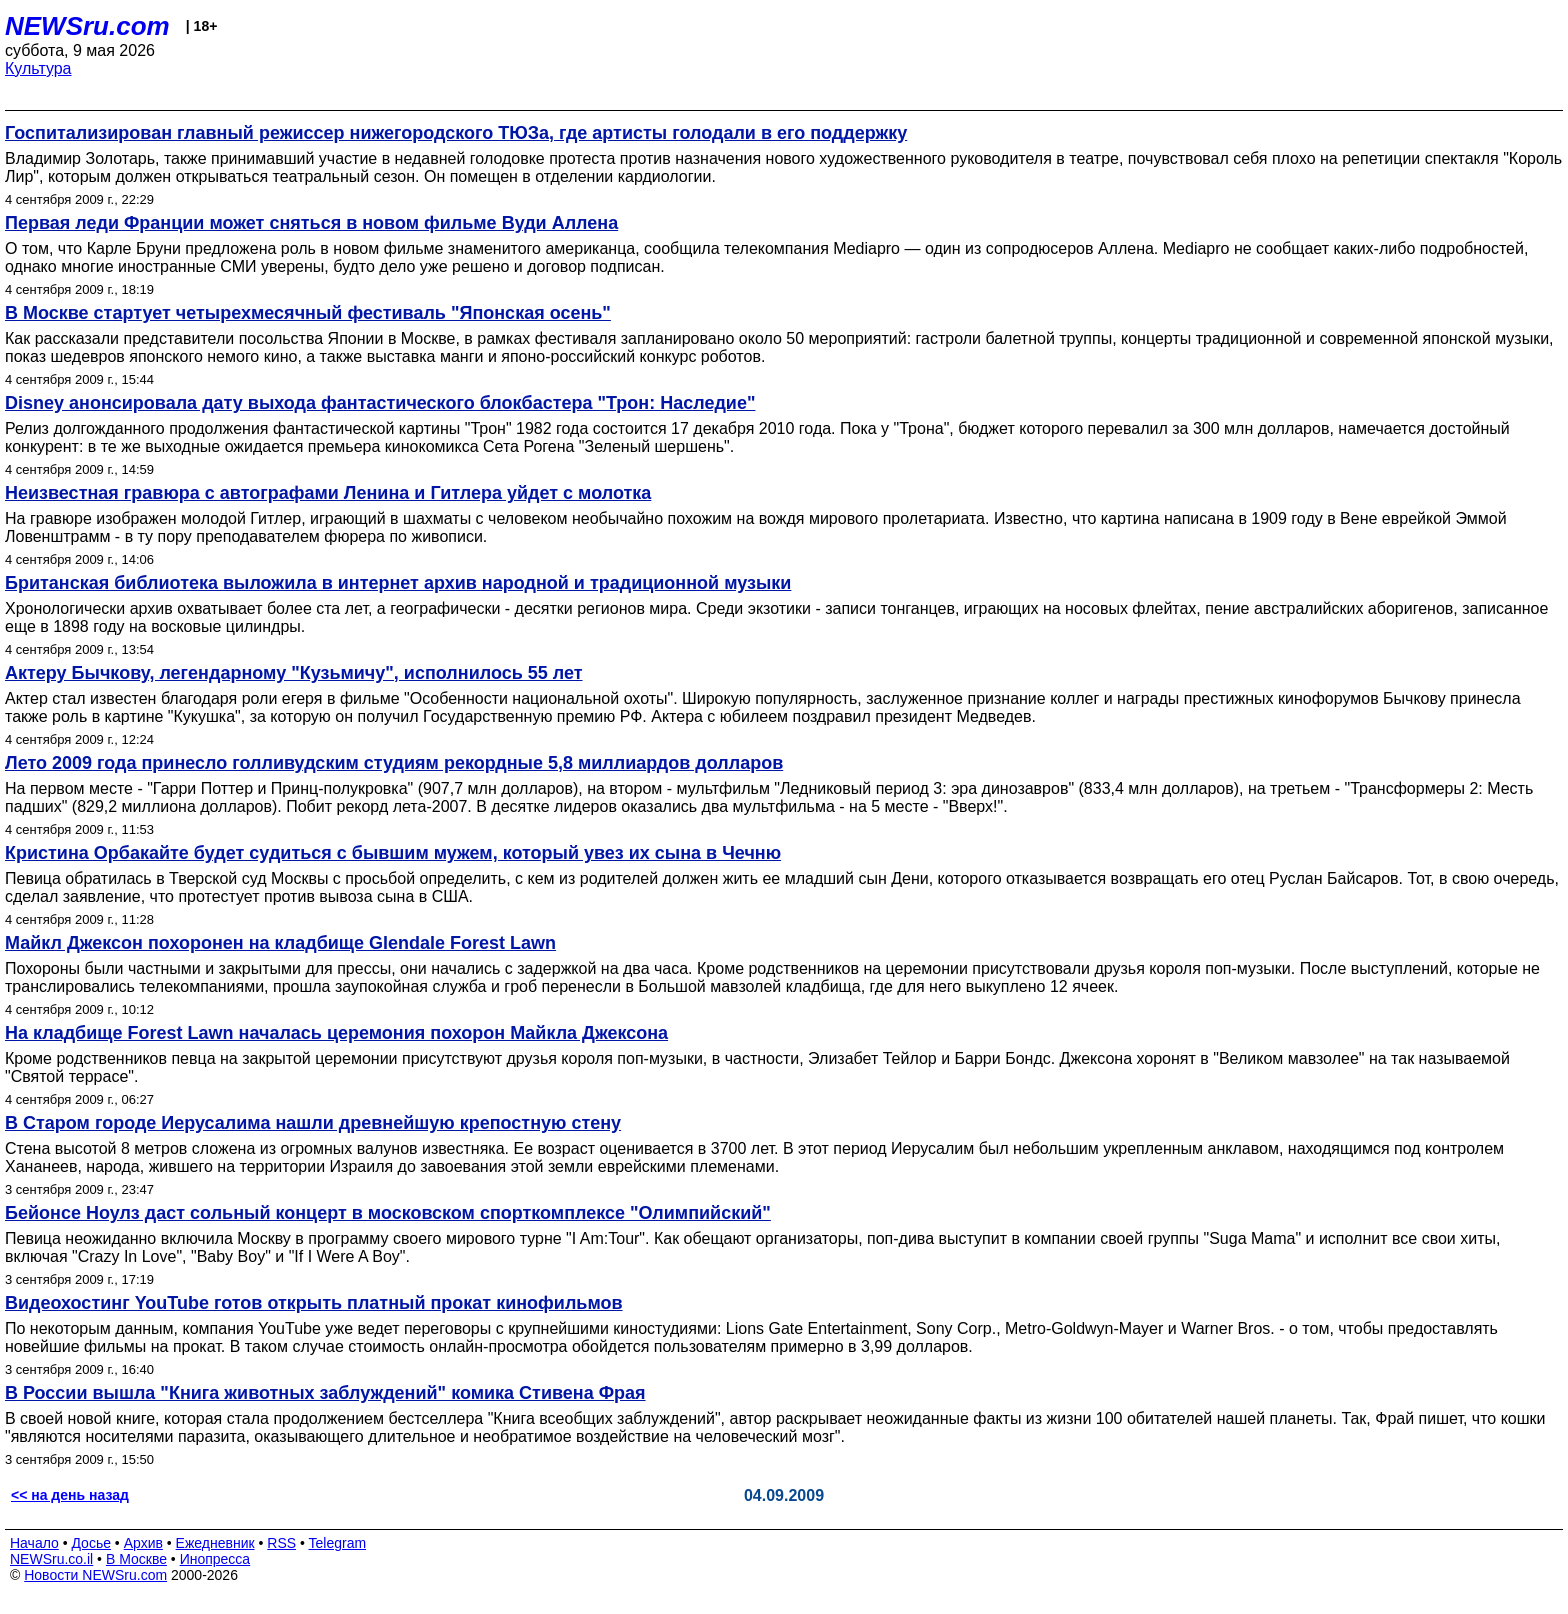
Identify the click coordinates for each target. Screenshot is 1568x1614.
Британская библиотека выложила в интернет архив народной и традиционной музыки (398, 583)
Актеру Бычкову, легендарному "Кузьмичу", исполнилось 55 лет (294, 673)
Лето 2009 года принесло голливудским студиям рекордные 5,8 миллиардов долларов (394, 763)
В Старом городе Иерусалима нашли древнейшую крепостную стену (313, 1123)
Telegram (338, 1543)
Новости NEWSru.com (95, 1575)
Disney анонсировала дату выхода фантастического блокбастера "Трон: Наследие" (380, 403)
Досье (91, 1543)
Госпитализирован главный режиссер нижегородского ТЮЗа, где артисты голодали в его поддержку (456, 133)
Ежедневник (215, 1543)
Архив (143, 1543)
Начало (34, 1543)
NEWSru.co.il (51, 1559)
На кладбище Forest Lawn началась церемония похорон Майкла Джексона (336, 1033)
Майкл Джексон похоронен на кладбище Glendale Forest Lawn (280, 943)
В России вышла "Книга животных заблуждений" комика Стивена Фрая (325, 1393)
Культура (38, 68)
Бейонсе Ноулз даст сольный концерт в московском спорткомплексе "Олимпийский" (388, 1213)
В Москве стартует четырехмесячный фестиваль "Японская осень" (308, 313)
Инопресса (215, 1559)
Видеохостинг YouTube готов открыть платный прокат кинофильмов (314, 1303)
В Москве (136, 1559)
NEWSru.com (87, 26)
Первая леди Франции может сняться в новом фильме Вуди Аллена (311, 223)
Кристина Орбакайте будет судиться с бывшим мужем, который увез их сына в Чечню (393, 853)
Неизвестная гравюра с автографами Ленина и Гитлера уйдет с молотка (328, 493)
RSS (281, 1543)
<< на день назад (70, 1495)
